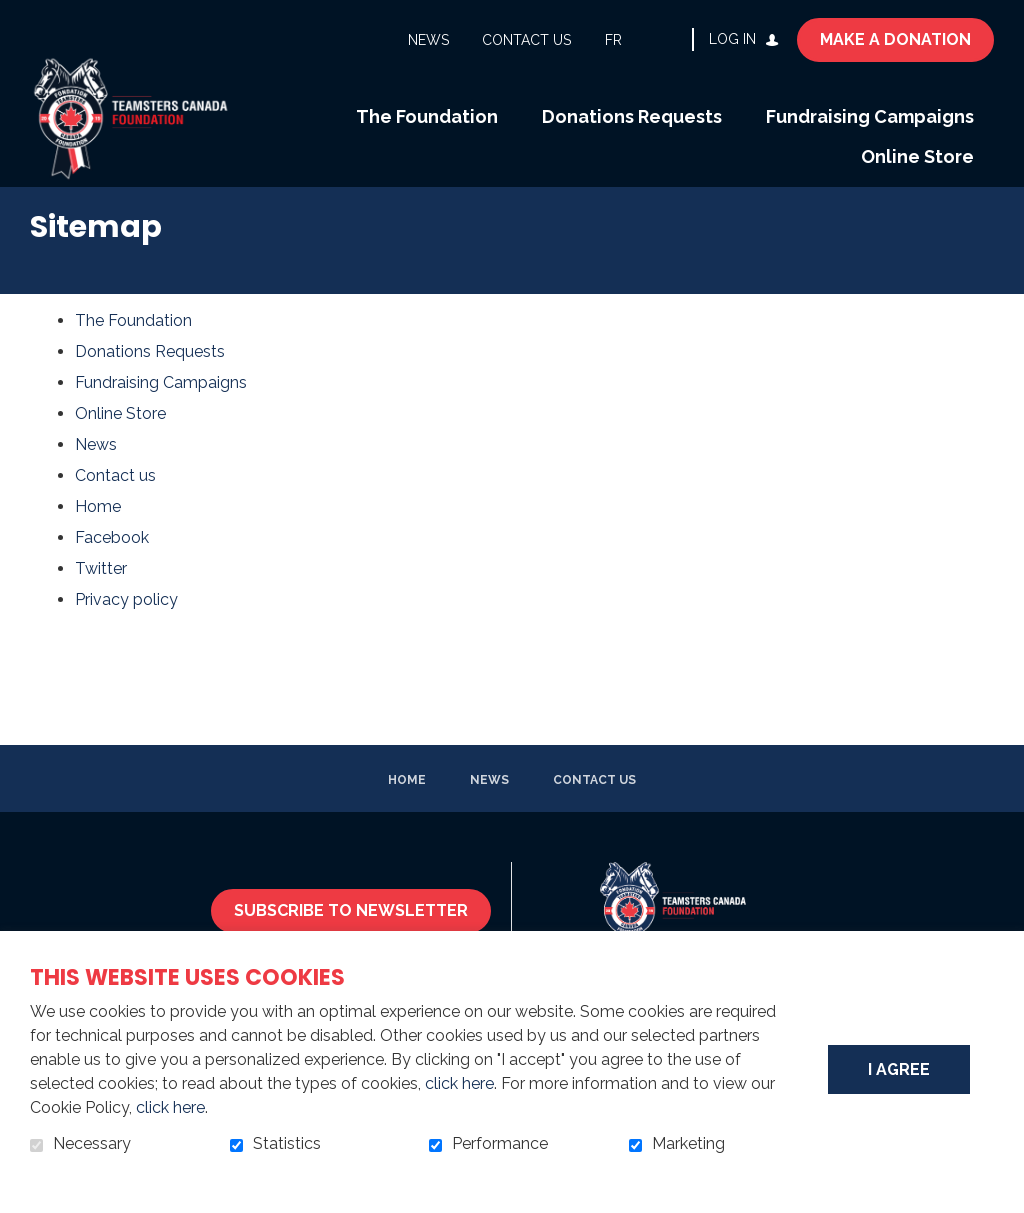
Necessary (92, 1144)
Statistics (287, 1144)
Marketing (688, 1144)
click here (459, 1083)
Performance (500, 1144)
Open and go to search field (669, 39)
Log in (732, 39)
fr (613, 40)
